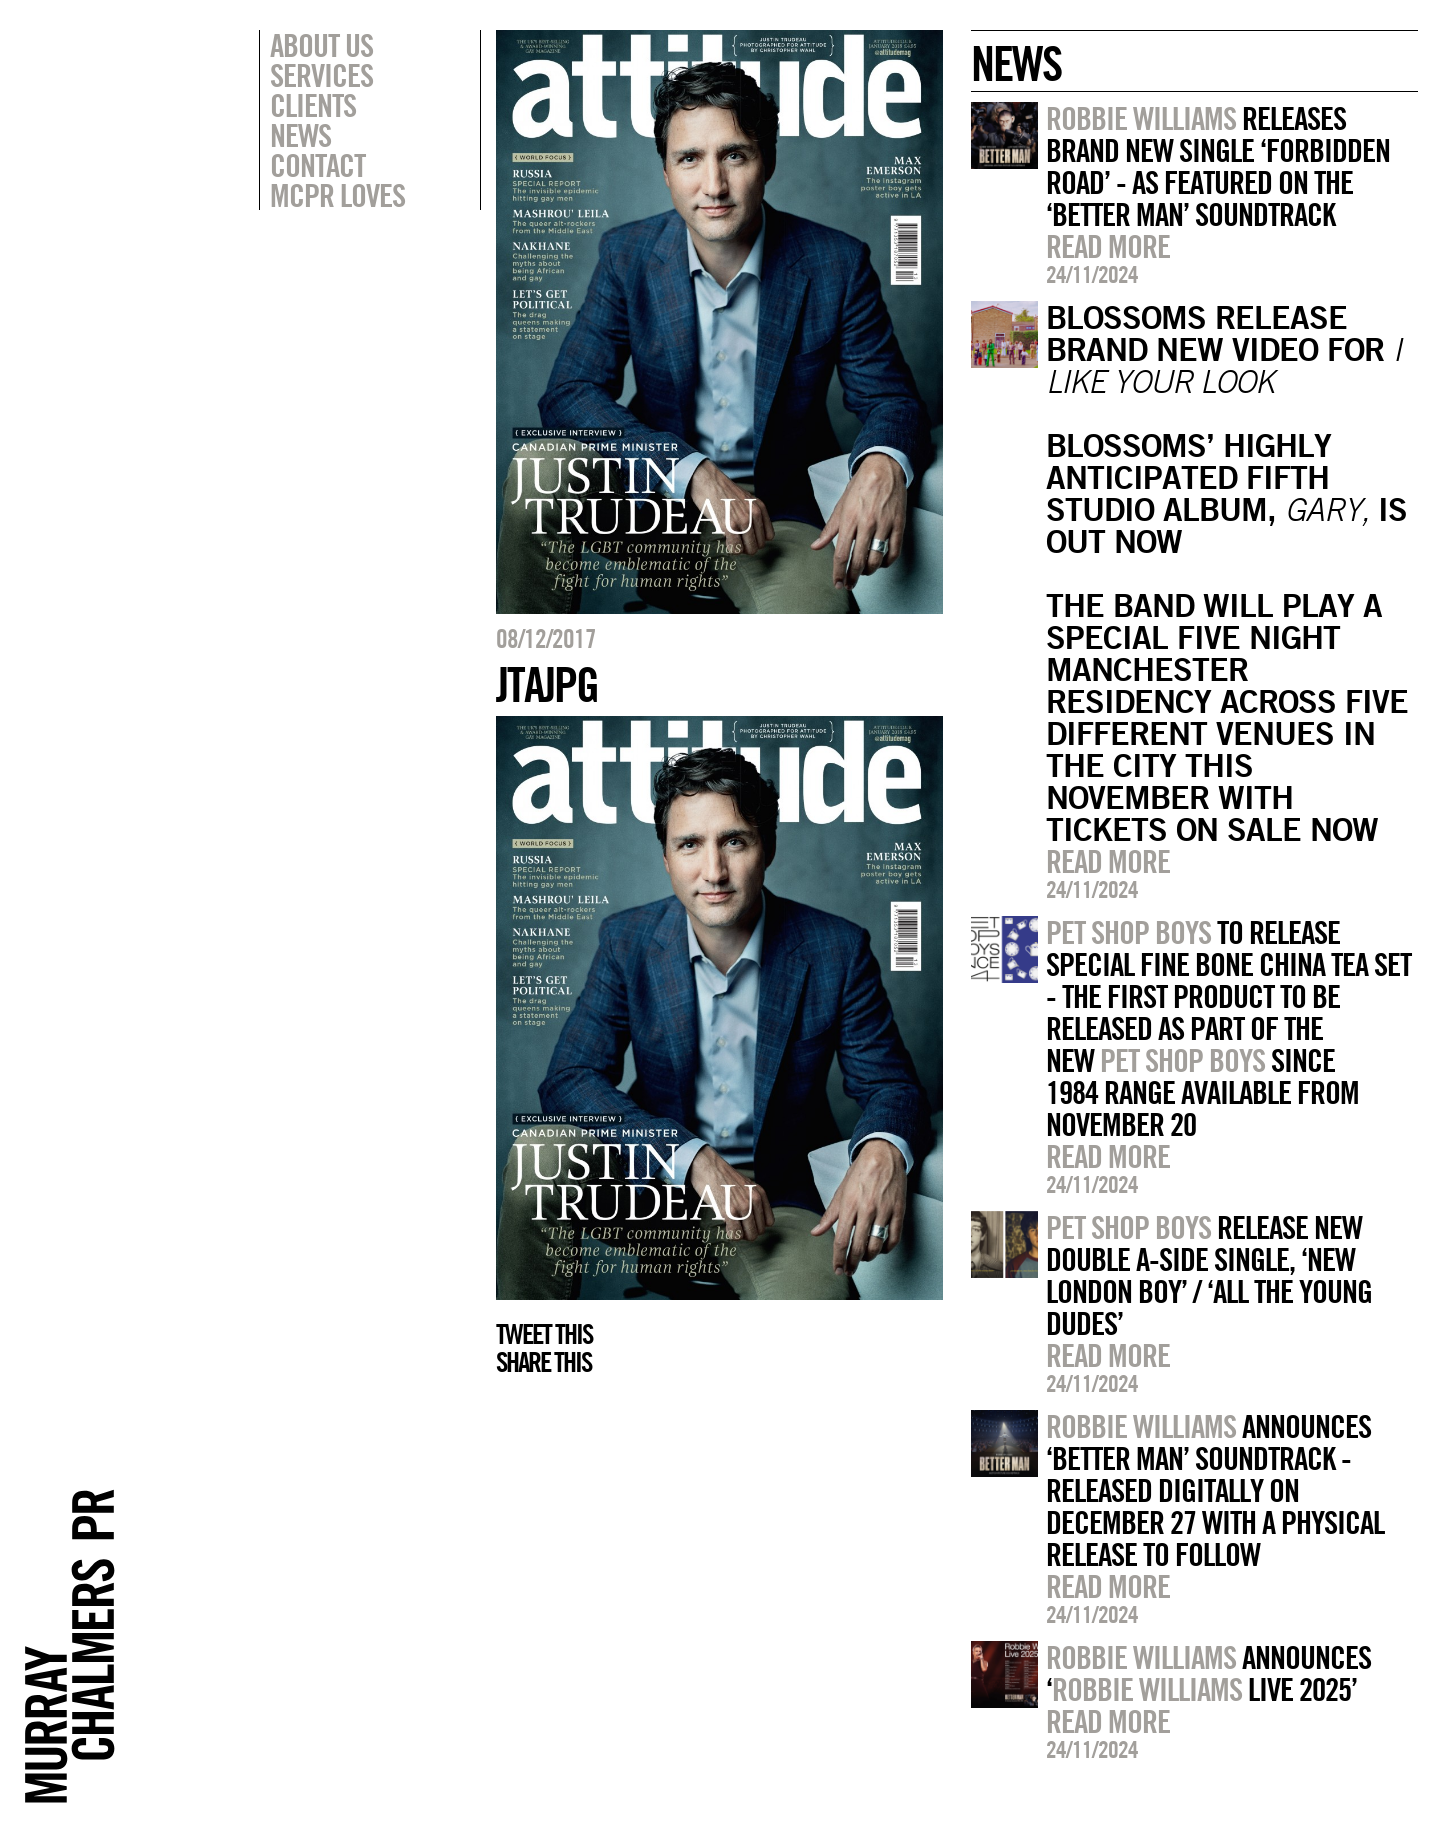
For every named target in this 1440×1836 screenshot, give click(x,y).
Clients (313, 105)
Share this (543, 1362)
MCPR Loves (337, 195)
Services (321, 75)
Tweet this (544, 1334)
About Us (321, 45)
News (300, 135)
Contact (317, 165)
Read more (1108, 246)
